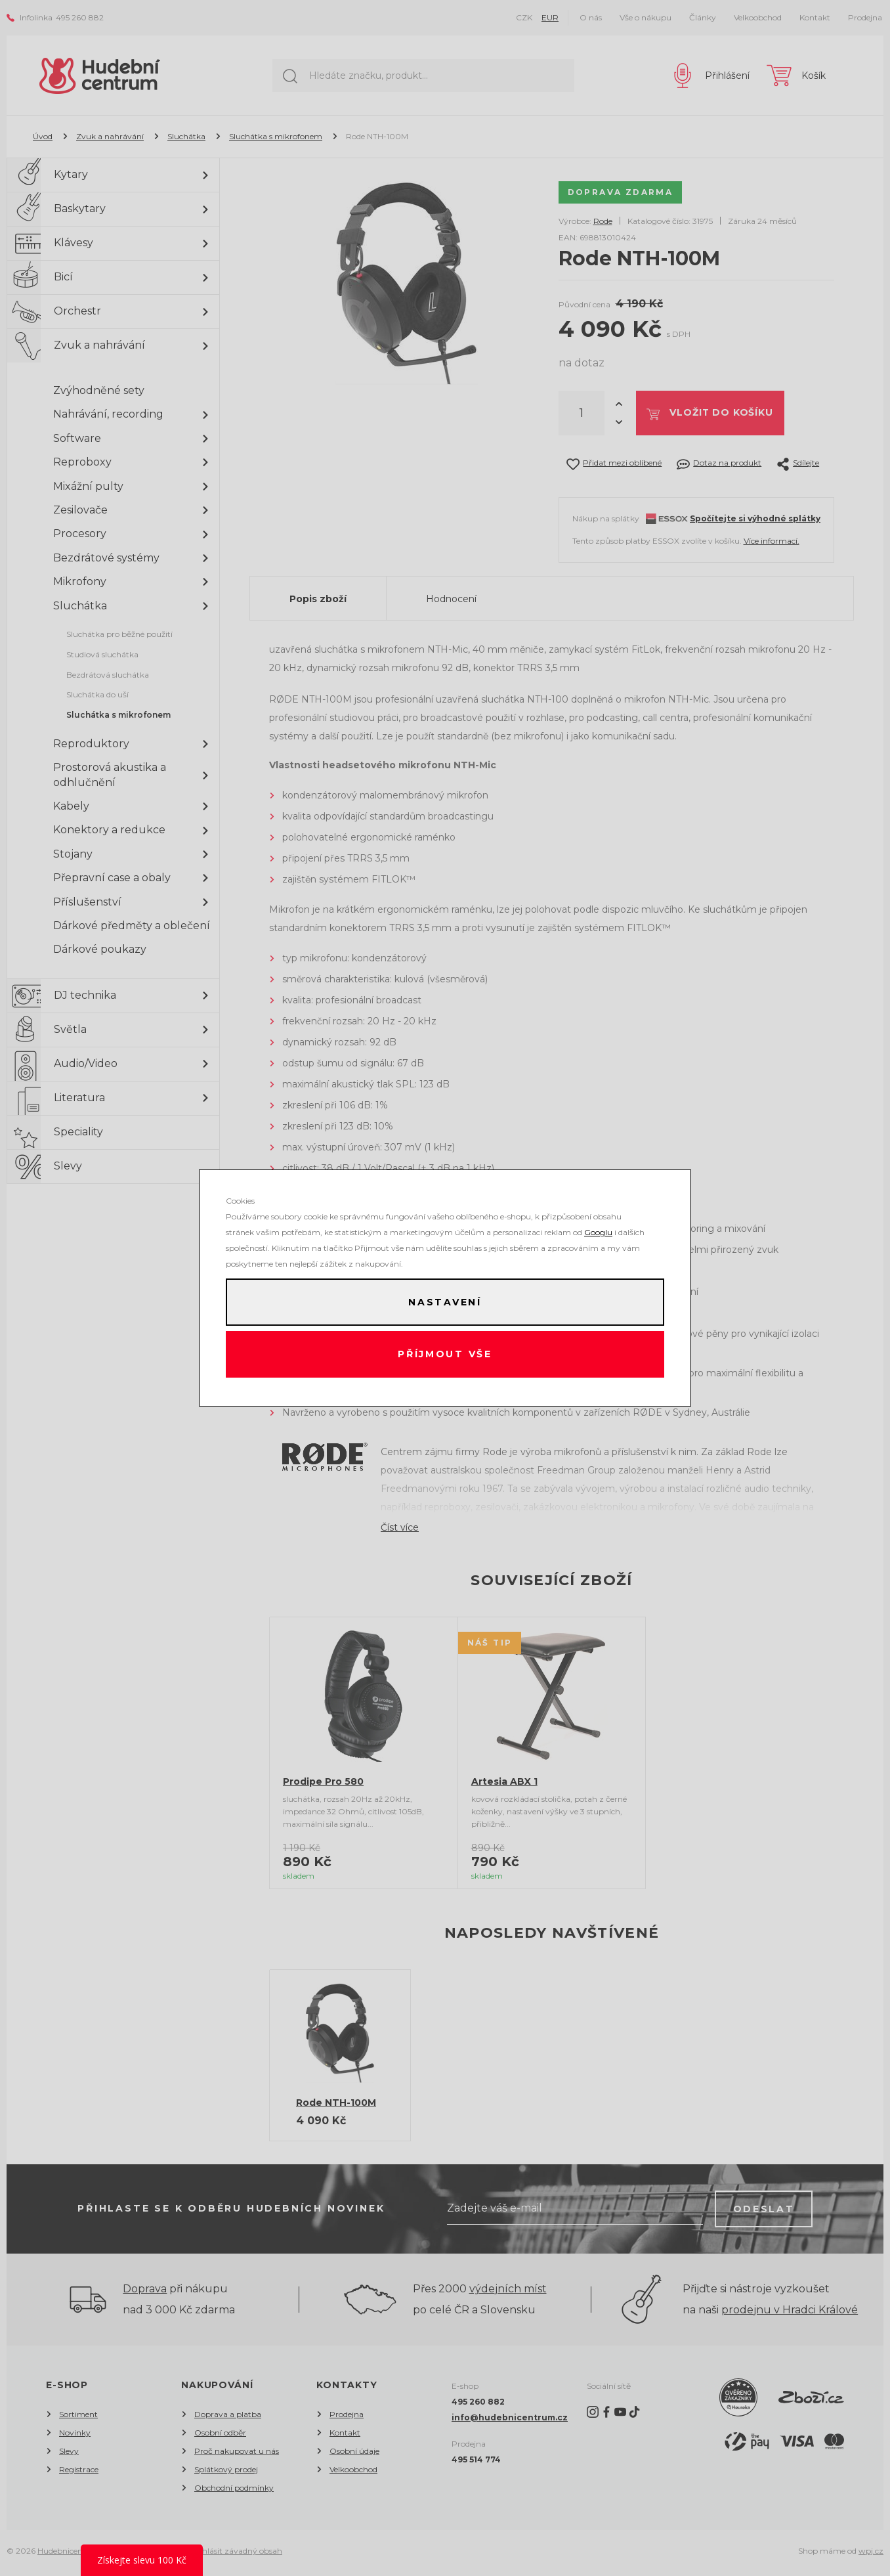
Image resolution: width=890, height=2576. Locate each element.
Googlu (598, 1232)
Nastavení (445, 1302)
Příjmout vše (445, 1355)
